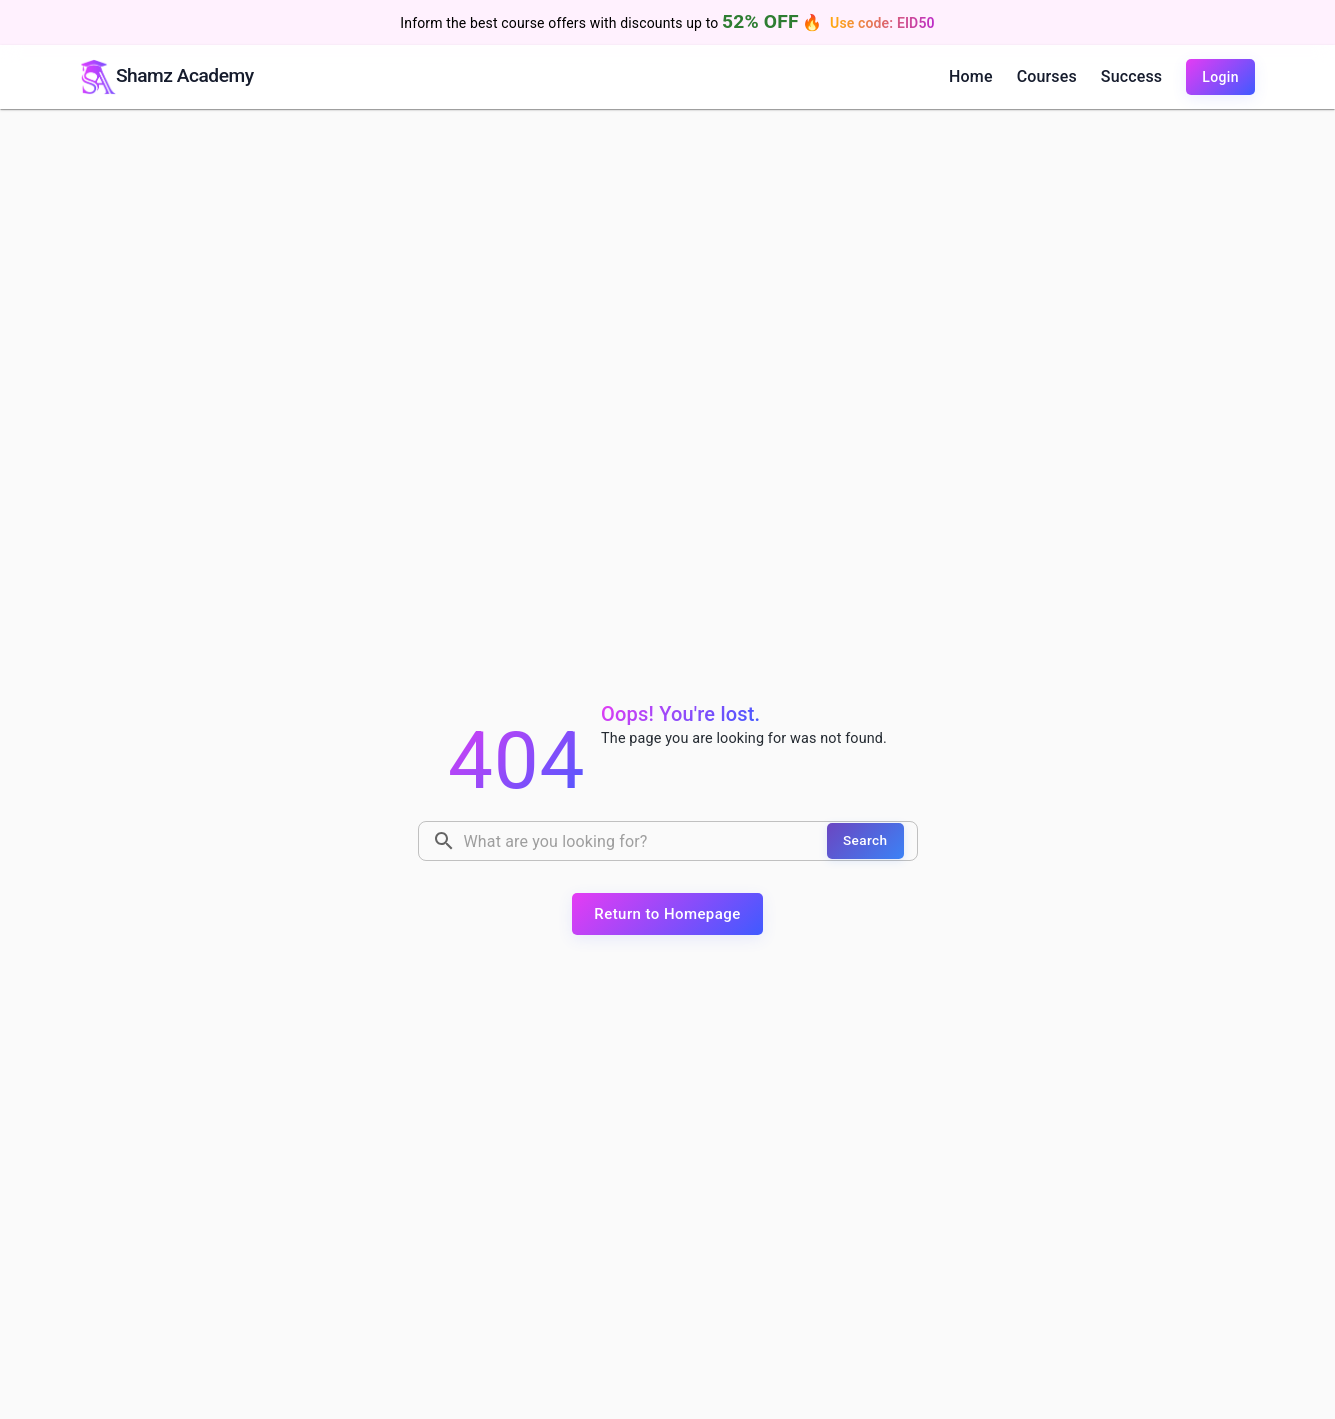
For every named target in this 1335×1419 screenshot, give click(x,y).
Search (865, 840)
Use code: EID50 (882, 23)
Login (1220, 77)
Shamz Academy (185, 75)
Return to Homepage (667, 914)
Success (1131, 76)
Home (971, 76)
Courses (1047, 76)
